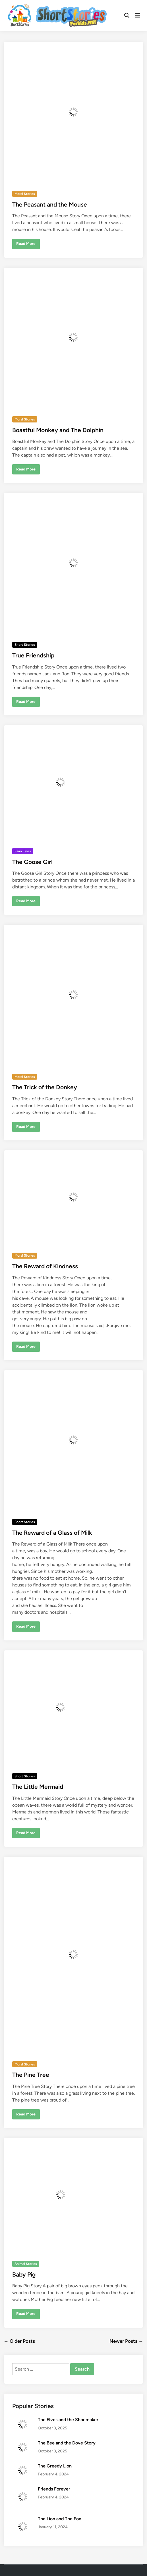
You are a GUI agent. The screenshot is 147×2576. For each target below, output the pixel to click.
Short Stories (25, 645)
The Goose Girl (32, 861)
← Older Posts (19, 2341)
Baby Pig (24, 2274)
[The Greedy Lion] (23, 2466)
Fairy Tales (23, 851)
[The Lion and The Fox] (23, 2519)
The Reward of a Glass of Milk (52, 1532)
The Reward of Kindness (45, 1266)
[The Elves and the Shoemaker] (23, 2420)
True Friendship (33, 655)
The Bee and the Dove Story (67, 2443)
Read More (26, 245)
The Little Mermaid (37, 1786)
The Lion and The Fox (59, 2518)
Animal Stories (26, 2264)
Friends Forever (54, 2489)
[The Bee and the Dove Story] (23, 2443)
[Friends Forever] (23, 2489)
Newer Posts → (126, 2341)
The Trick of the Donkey (44, 1087)
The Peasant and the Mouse (49, 204)
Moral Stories (25, 194)
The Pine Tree (30, 2074)
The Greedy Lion (55, 2466)
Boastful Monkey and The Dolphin (57, 430)
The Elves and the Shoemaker (68, 2419)
